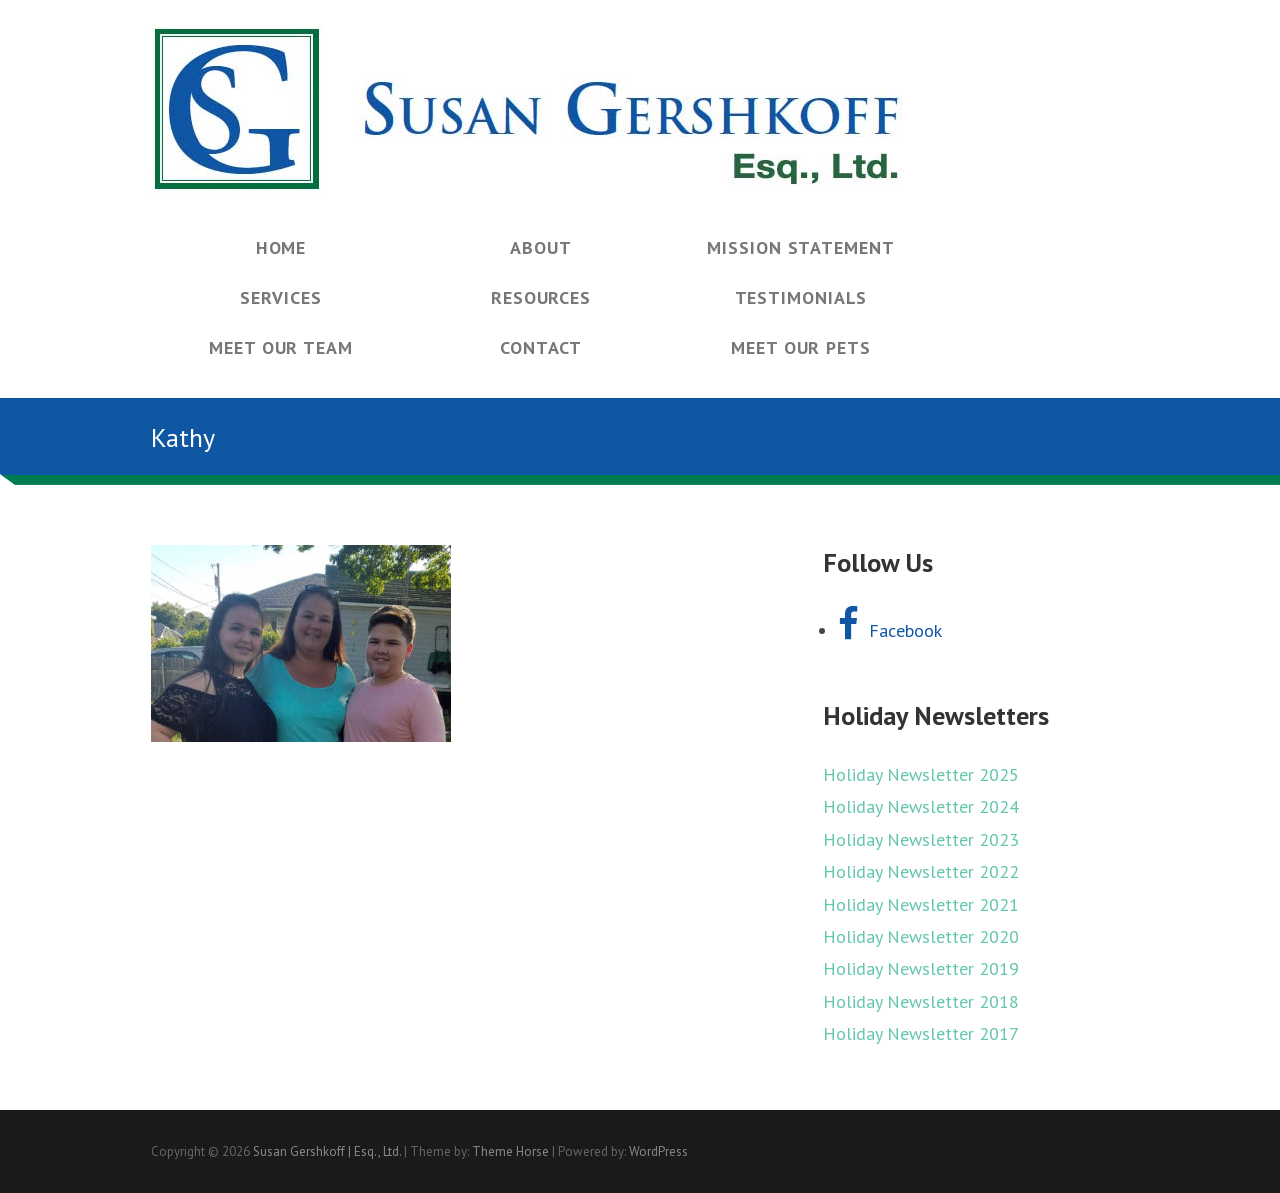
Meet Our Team (281, 347)
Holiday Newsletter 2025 (921, 774)
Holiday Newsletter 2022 (921, 871)
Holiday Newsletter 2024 (921, 806)
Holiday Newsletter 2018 (921, 1001)
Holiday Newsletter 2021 (921, 904)
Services (280, 297)
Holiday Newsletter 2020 (921, 936)
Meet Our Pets (801, 347)
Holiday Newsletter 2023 (921, 839)
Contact (540, 347)
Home (281, 247)
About (541, 247)
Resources (541, 297)
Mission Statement (800, 247)
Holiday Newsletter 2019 (921, 968)
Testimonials (801, 297)
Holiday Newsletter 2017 (921, 1033)
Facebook (890, 630)
